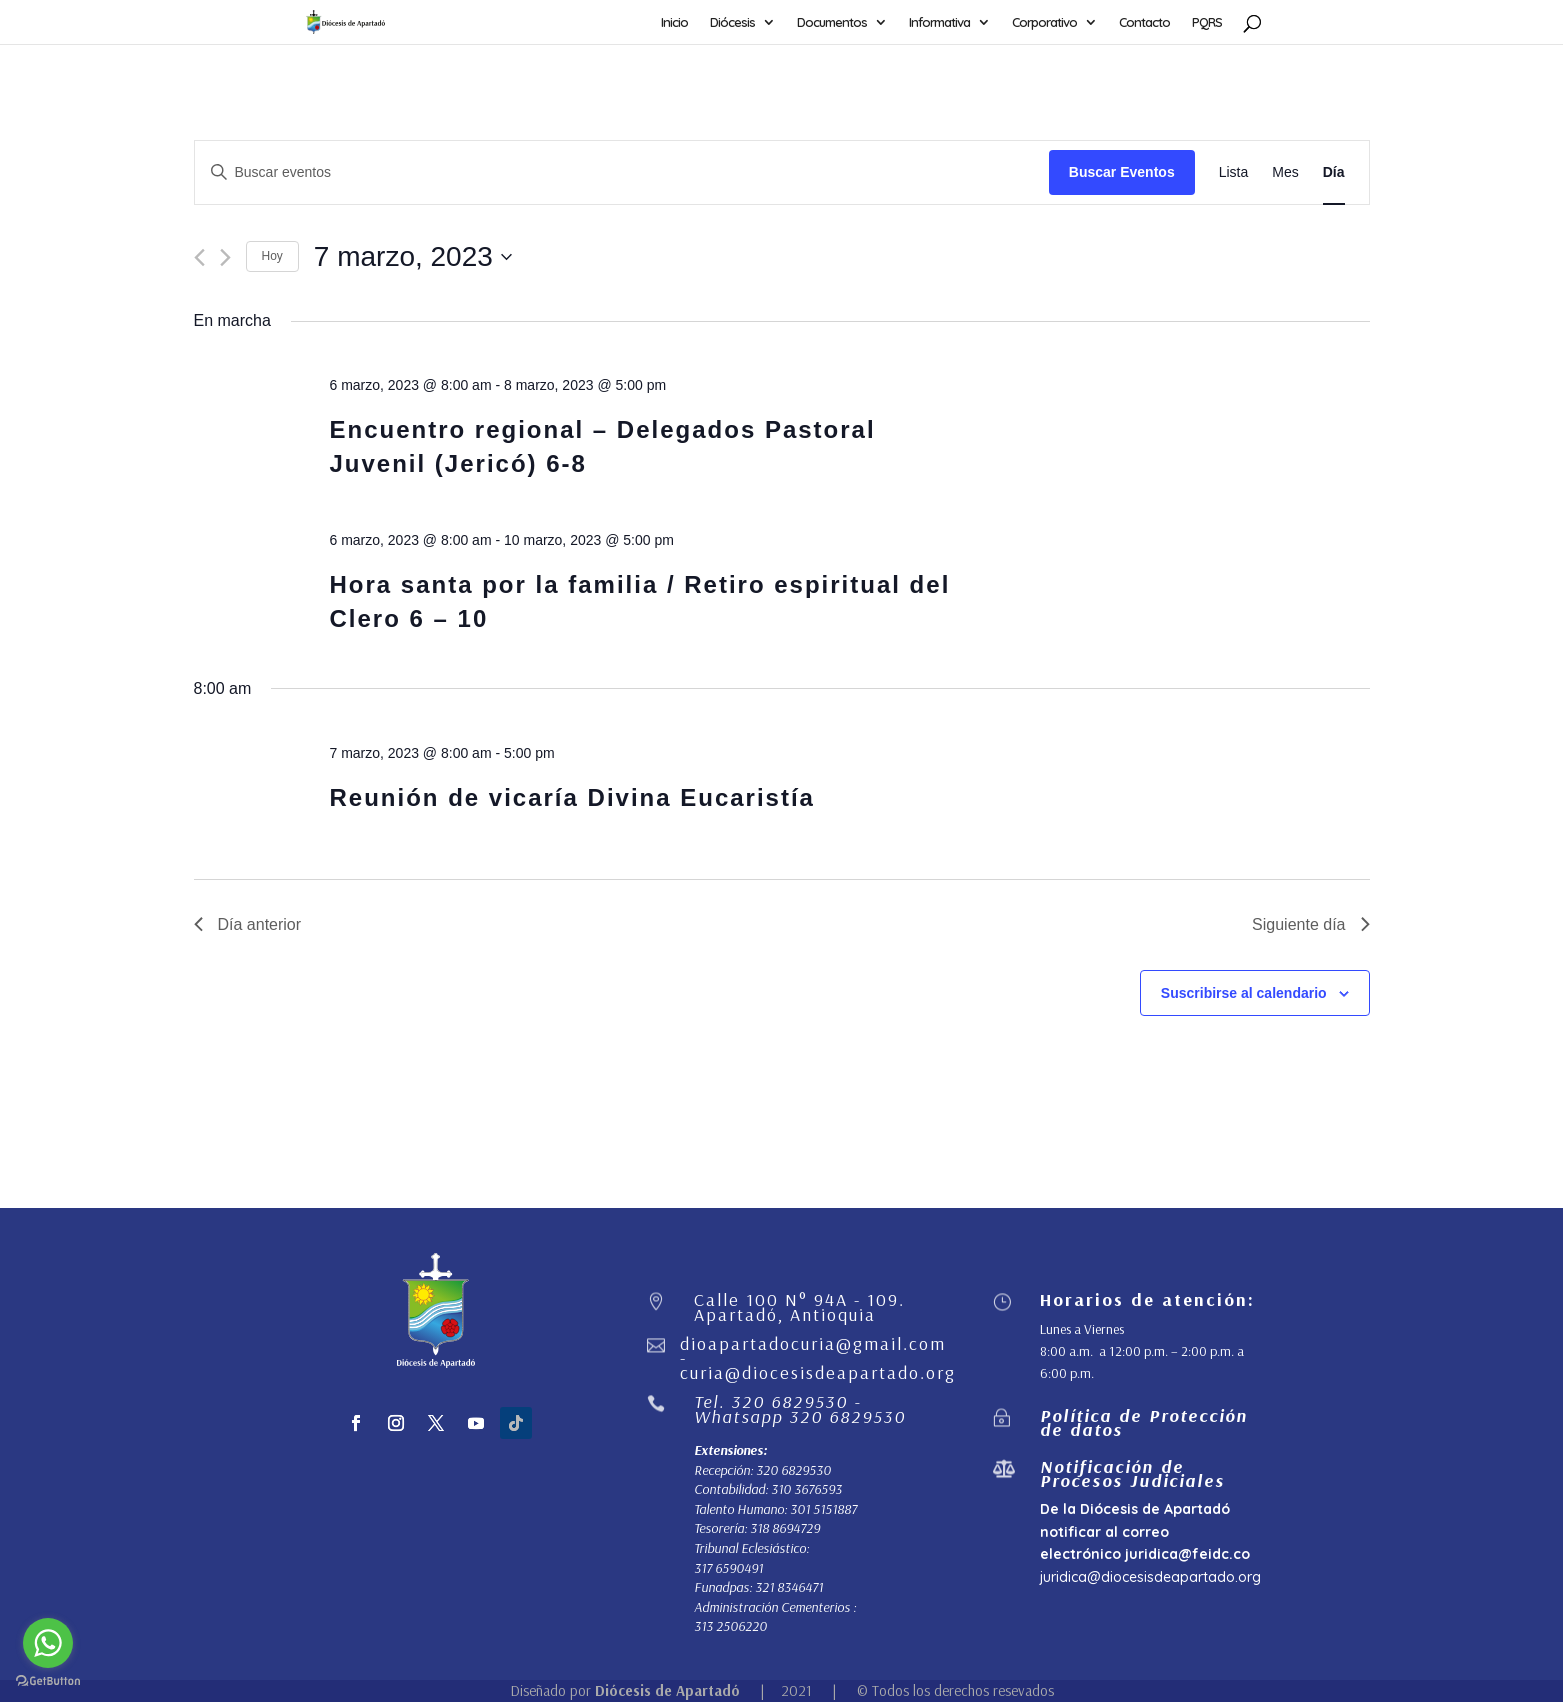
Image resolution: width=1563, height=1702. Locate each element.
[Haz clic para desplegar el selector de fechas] (413, 257)
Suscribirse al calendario (1244, 993)
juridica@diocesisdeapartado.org (1150, 1577)
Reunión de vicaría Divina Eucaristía (571, 797)
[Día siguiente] (225, 257)
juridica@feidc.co (1187, 1554)
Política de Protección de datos (1144, 1422)
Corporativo (1044, 22)
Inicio (674, 22)
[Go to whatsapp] (48, 1643)
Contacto (1144, 22)
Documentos (832, 22)
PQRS (1207, 22)
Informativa (939, 22)
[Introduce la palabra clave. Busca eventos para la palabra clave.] (622, 172)
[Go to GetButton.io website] (48, 1681)
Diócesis (732, 22)
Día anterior (248, 924)
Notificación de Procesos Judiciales (1132, 1473)
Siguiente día (1310, 924)
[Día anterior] (199, 257)
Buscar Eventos (1122, 172)
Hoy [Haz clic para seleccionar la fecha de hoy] (272, 256)
